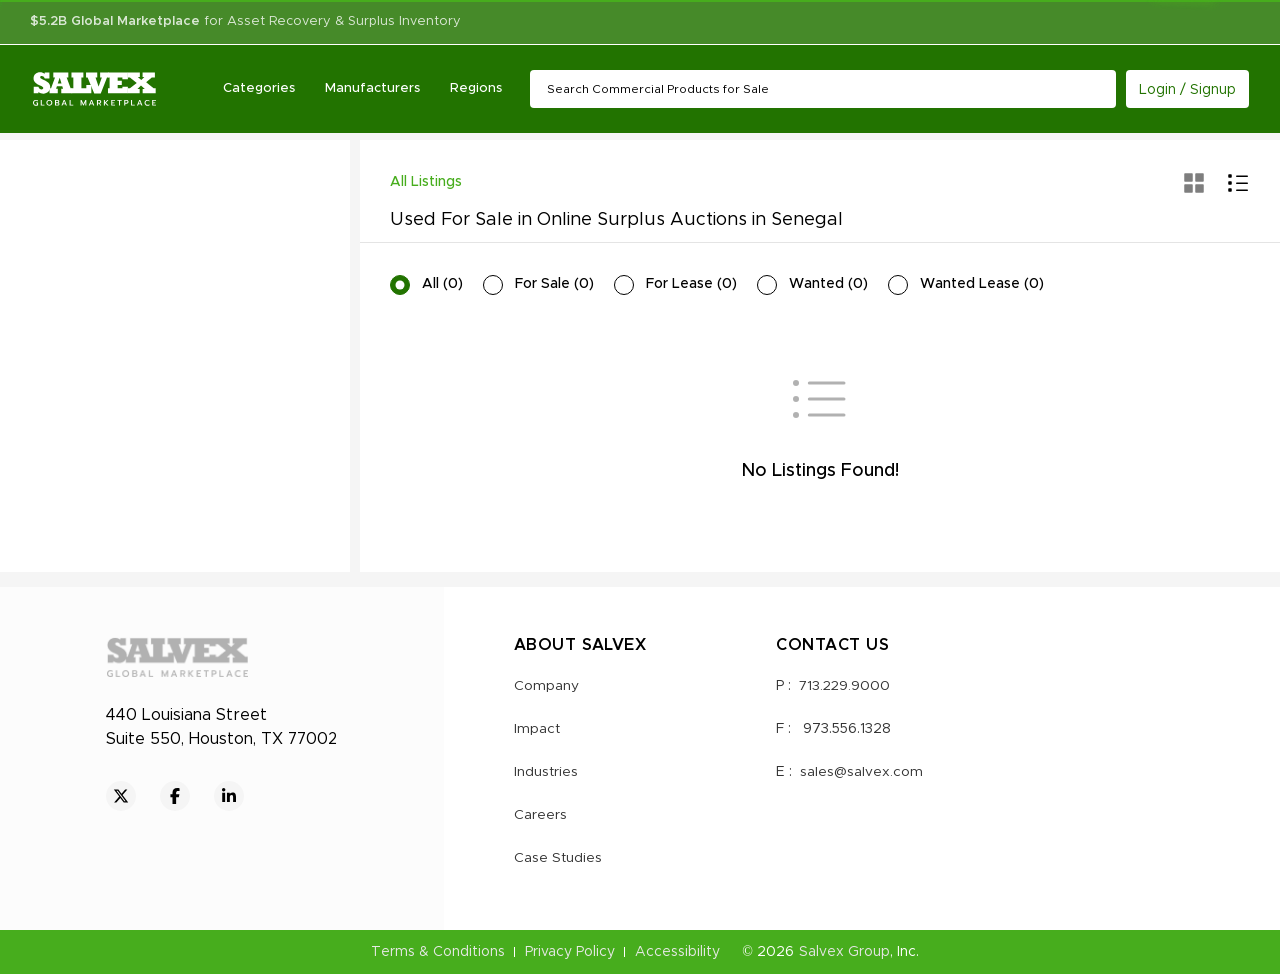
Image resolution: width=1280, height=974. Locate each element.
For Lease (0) (691, 284)
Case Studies (558, 858)
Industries (546, 772)
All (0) (442, 284)
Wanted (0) (828, 284)
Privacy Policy (570, 952)
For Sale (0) (554, 284)
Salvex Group (844, 952)
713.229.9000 (846, 686)
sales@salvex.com (861, 772)
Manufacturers (373, 88)
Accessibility (677, 952)
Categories (260, 88)
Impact (537, 729)
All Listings (426, 182)
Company (546, 686)
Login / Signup (1187, 90)
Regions (477, 88)
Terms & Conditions (438, 952)
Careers (540, 815)
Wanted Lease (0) (982, 284)
